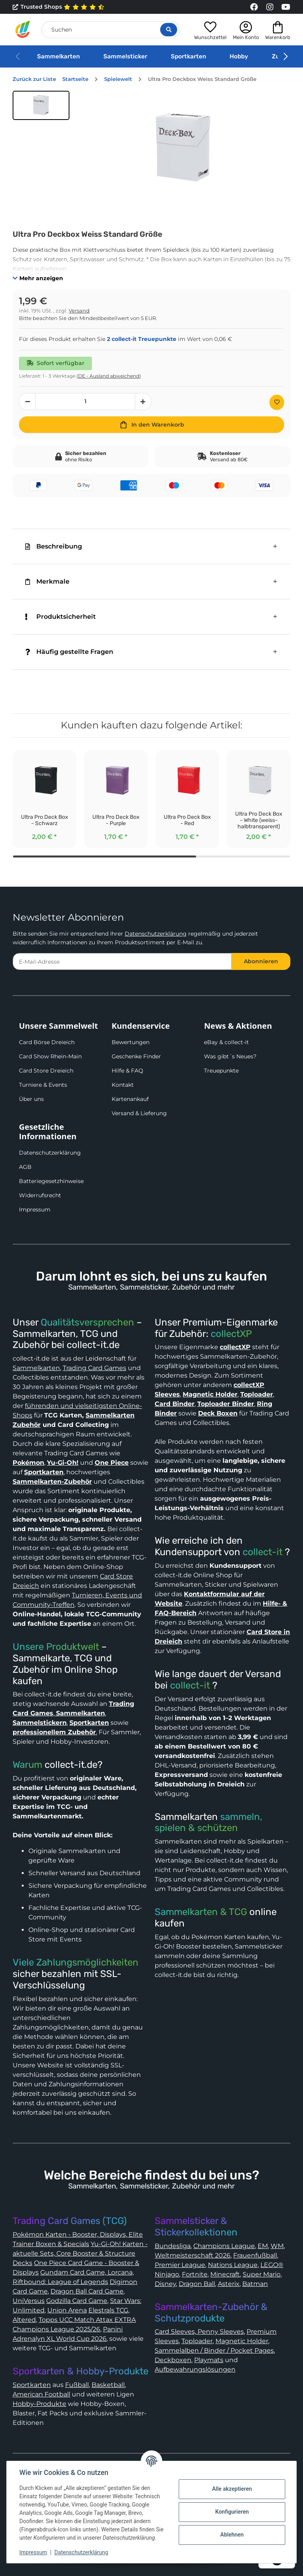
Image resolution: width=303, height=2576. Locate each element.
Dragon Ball (197, 2284)
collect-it (262, 1552)
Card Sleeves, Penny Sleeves (199, 2331)
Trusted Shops (59, 7)
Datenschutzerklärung (156, 933)
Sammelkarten (58, 56)
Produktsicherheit (60, 616)
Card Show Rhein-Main (50, 1056)
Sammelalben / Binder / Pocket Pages (214, 2350)
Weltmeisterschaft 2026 (192, 2255)
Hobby (239, 56)
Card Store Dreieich (46, 1070)
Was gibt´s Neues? (230, 1056)
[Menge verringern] (27, 401)
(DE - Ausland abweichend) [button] (109, 376)
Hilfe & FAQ (127, 1070)
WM (277, 2246)
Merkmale (47, 581)
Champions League (224, 2246)
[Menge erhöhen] (143, 401)
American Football (41, 2394)
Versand (79, 311)
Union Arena (67, 2310)
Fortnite (195, 2274)
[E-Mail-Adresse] (122, 961)
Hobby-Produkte (39, 2404)
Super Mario (262, 2274)
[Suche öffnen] (168, 29)
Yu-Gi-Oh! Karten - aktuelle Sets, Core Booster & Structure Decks (80, 2253)
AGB (25, 1166)
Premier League (180, 2265)
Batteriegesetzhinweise (51, 1181)
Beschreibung (53, 546)
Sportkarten (188, 56)
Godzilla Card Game (76, 2301)
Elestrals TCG (108, 2310)
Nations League (233, 2265)
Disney (165, 2284)
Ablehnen (231, 2534)
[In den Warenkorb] (151, 424)
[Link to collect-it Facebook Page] (254, 7)
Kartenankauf (130, 1099)
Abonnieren (261, 961)
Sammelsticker (125, 56)
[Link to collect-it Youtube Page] (285, 7)
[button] (210, 29)
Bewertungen (131, 1042)
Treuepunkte (221, 1070)
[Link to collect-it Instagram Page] (270, 7)
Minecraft (225, 2274)
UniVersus (29, 2301)
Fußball (77, 2385)
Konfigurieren (232, 2512)
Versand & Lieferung (139, 1113)
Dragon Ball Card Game (86, 2291)
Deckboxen (173, 2360)
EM (263, 2246)
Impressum (34, 1209)
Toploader (197, 2341)
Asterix (228, 2284)
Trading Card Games (94, 1368)
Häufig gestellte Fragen (69, 651)
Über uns (31, 1099)
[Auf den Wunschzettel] (276, 402)
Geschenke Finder (136, 1056)
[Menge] (85, 401)
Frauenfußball (255, 2255)
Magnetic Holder (241, 2341)
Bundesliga (173, 2246)
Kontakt (123, 1084)
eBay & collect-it (226, 1042)
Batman (255, 2284)
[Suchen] (110, 29)
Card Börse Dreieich (47, 1042)
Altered (24, 2319)
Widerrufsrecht (40, 1195)
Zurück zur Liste (34, 79)
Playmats (208, 2360)
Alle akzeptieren (232, 2489)
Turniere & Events (43, 1084)
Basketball (108, 2385)
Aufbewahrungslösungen (195, 2369)
